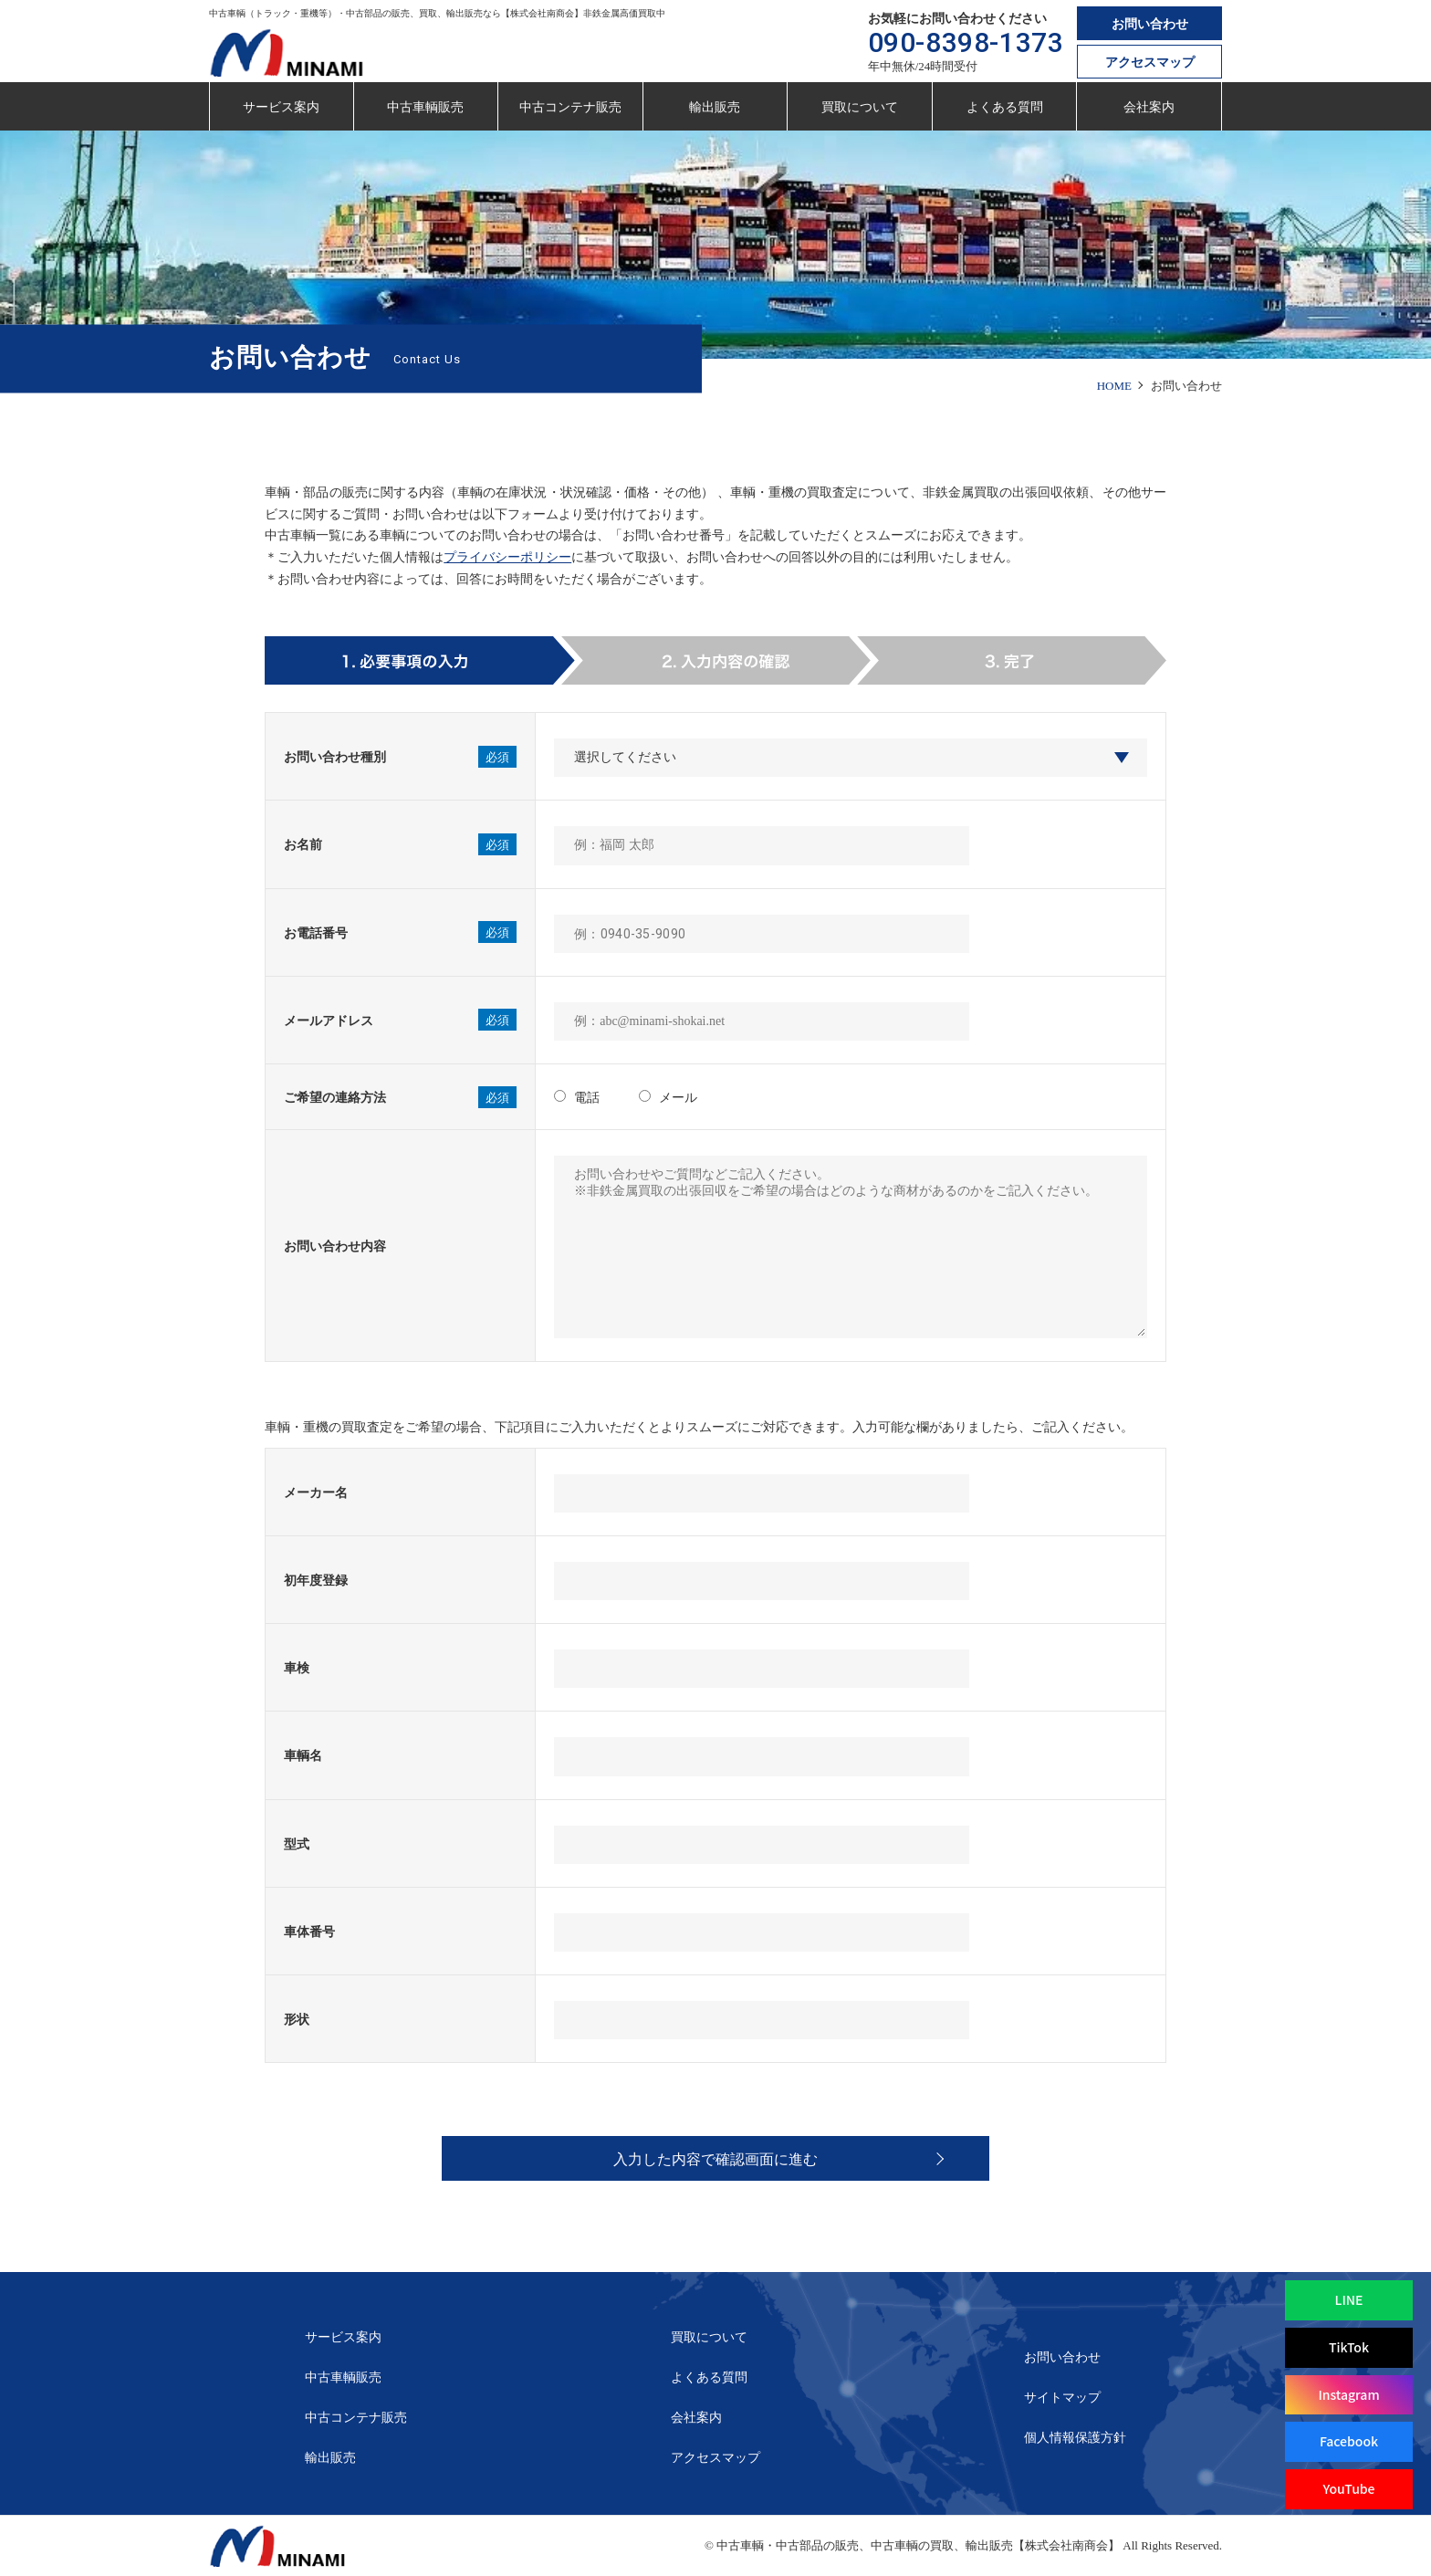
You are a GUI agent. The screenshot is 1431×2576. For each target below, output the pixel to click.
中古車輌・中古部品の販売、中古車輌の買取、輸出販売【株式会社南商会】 (918, 2545)
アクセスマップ (1150, 62)
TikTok (1349, 2347)
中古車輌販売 (425, 107)
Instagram (1348, 2394)
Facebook (1349, 2441)
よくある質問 (1004, 107)
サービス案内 (281, 107)
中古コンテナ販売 (570, 107)
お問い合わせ (1150, 24)
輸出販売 (714, 107)
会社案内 (1149, 107)
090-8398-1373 (966, 42)
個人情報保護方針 (1075, 2438)
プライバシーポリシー (507, 557)
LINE (1349, 2299)
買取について (859, 107)
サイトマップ (1062, 2397)
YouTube (1348, 2488)
